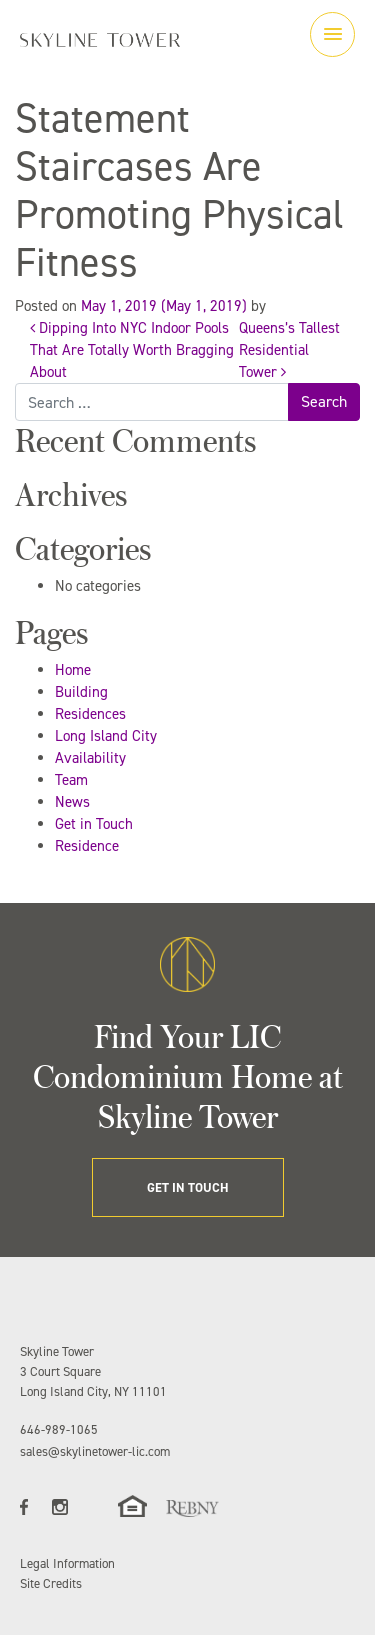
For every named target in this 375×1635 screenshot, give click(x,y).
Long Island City (106, 736)
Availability (90, 758)
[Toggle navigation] (332, 34)
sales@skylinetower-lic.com (95, 1451)
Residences (90, 714)
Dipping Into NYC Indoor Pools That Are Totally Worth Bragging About (132, 350)
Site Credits (51, 1583)
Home (73, 670)
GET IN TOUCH (188, 1187)
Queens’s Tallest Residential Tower (289, 350)
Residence (87, 846)
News (72, 802)
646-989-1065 (59, 1429)
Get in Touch (94, 824)
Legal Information (67, 1563)
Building (81, 692)
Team (71, 780)
